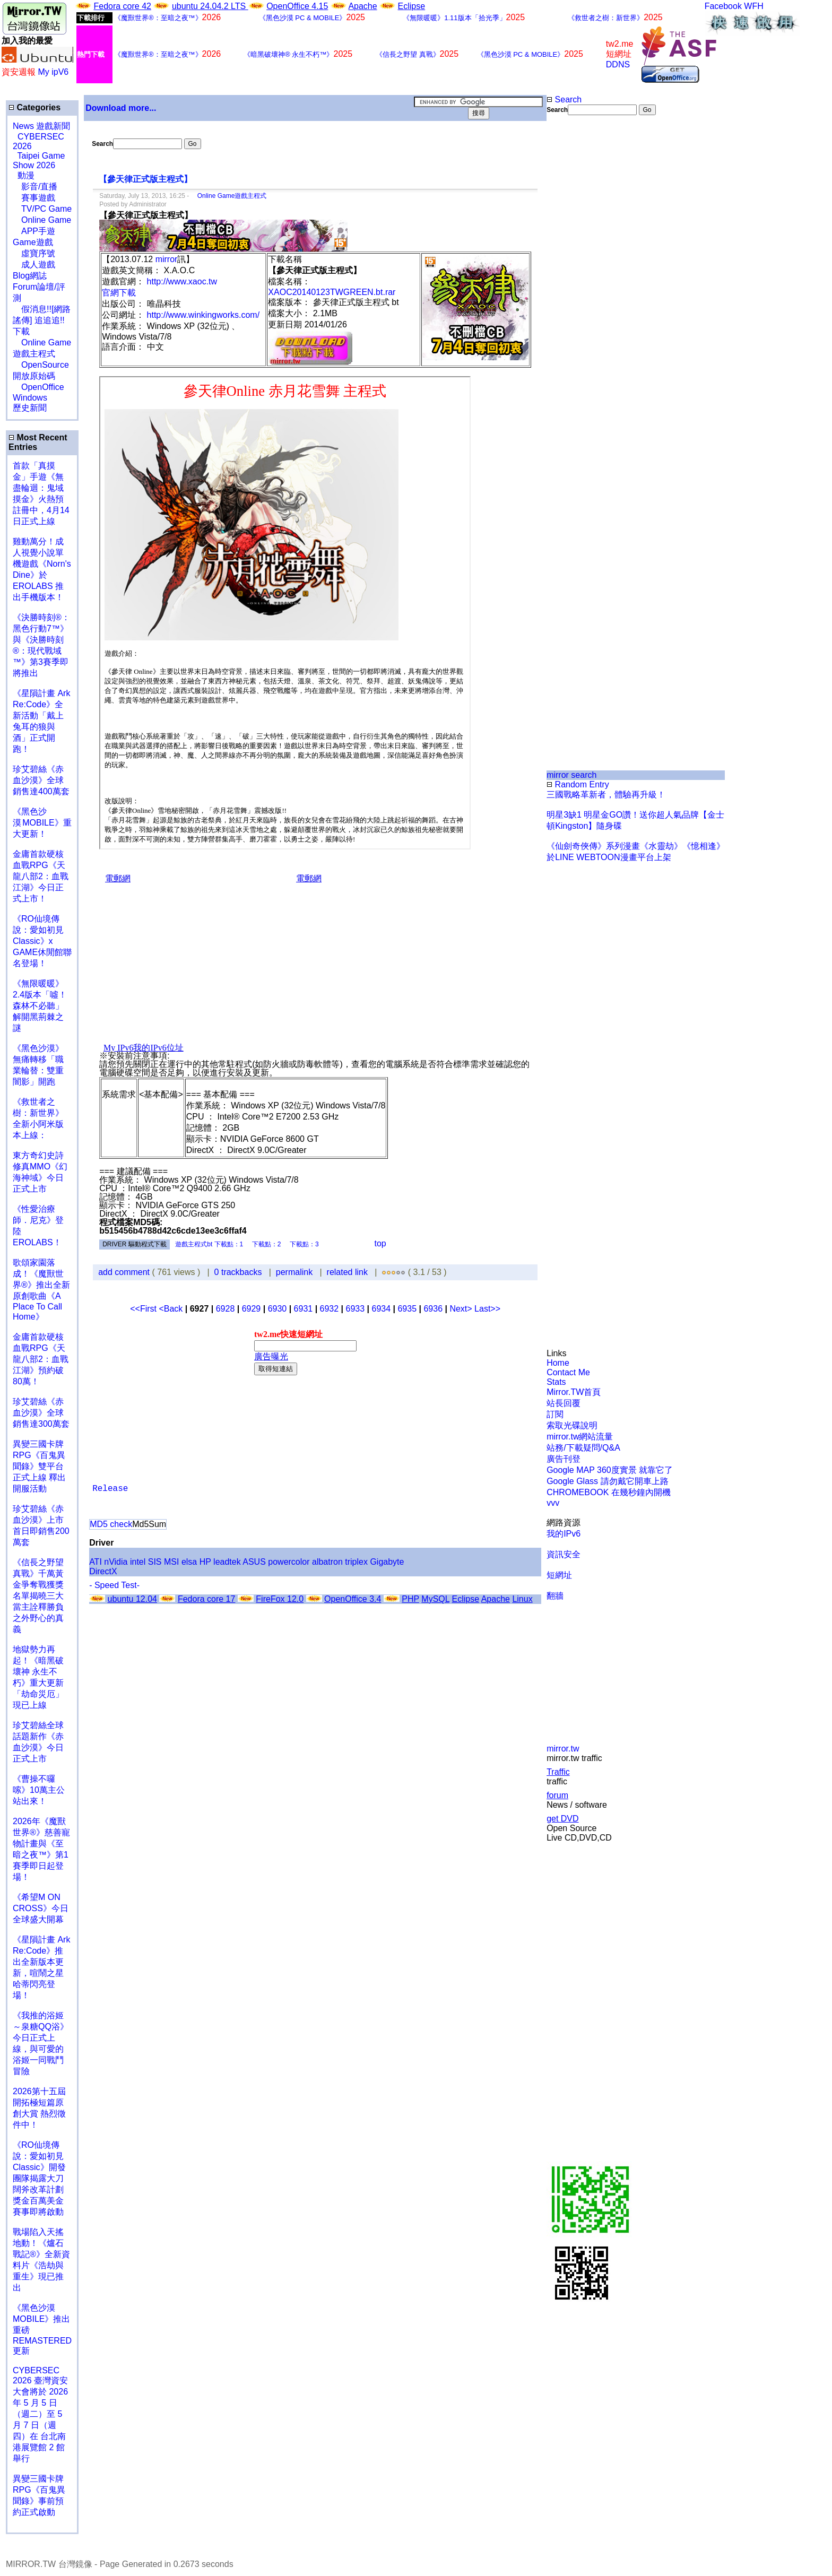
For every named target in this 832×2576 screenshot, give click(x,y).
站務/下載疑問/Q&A (583, 1447)
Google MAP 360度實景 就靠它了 (610, 1470)
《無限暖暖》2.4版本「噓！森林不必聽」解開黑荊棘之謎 (40, 1006)
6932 (329, 1308)
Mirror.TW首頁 (574, 1392)
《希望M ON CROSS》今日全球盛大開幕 (40, 1908)
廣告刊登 (563, 1458)
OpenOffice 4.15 (297, 6)
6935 (407, 1308)
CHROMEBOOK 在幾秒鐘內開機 (609, 1492)
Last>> (487, 1308)
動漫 (26, 175)
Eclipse (412, 6)
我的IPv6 (563, 1533)
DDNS (618, 64)
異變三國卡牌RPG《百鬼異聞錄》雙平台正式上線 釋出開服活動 (39, 1466)
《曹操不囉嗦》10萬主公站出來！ (39, 1790)
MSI (171, 1561)
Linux (522, 1598)
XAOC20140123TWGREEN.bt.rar (331, 292)
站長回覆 (563, 1403)
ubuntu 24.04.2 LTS (210, 6)
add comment (125, 1272)
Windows (30, 397)
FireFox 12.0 (280, 1598)
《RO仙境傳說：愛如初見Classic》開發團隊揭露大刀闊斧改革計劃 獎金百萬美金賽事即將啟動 (39, 2178)
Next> (461, 1308)
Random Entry (578, 784)
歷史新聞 (30, 407)
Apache (362, 6)
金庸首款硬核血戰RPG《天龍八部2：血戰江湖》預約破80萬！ (40, 1359)
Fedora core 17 (207, 1598)
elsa (189, 1561)
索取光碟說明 (572, 1425)
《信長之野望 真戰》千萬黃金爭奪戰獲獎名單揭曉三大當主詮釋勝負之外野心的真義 (38, 1596)
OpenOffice (38, 387)
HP (205, 1561)
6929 (251, 1308)
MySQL (435, 1598)
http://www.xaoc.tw (182, 281)
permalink (294, 1272)
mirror (166, 259)
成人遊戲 (34, 264)
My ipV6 (53, 71)
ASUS (254, 1561)
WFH (753, 6)
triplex (356, 1561)
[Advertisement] (581, 293)
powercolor (288, 1561)
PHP (410, 1598)
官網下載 (119, 292)
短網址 (559, 1575)
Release (110, 1489)
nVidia (115, 1561)
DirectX (103, 1571)
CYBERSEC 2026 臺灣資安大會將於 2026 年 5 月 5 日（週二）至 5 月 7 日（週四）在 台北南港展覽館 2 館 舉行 (40, 2414)
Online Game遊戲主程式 (229, 196)
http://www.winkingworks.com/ (203, 314)
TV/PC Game (42, 208)
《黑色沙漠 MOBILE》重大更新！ (42, 822)
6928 (225, 1308)
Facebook (723, 6)
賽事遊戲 (34, 197)
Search (564, 99)
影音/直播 (35, 186)
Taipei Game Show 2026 (39, 160)
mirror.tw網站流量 (580, 1436)
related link (347, 1272)
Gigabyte (387, 1561)
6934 (381, 1308)
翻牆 (555, 1595)
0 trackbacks (238, 1272)
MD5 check (111, 1524)
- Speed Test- (114, 1585)
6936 (433, 1308)
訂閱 (555, 1414)
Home (558, 1362)
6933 (355, 1308)
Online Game (42, 219)
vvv (553, 1502)
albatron (327, 1561)
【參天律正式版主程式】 (145, 179)
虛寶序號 (34, 253)
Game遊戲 (33, 242)
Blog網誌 (30, 275)
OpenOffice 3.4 (352, 1598)
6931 (303, 1308)
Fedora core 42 (122, 6)
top (380, 1243)
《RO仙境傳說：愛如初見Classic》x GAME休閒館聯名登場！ (42, 941)
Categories (34, 107)
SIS (155, 1561)
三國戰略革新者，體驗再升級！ (606, 794)
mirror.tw (563, 1748)
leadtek (227, 1561)
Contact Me (568, 1372)
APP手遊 (34, 231)
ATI (95, 1561)
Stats (556, 1381)
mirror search (571, 774)
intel (137, 1561)
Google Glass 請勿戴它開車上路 (607, 1481)
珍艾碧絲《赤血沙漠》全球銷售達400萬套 (41, 780)
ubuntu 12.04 (132, 1598)
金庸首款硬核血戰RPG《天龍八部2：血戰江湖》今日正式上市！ (40, 876)
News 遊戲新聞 (41, 126)
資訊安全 (563, 1554)
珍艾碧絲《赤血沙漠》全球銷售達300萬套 (41, 1412)
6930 (277, 1308)
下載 (21, 331)
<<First (144, 1308)
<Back (172, 1308)
